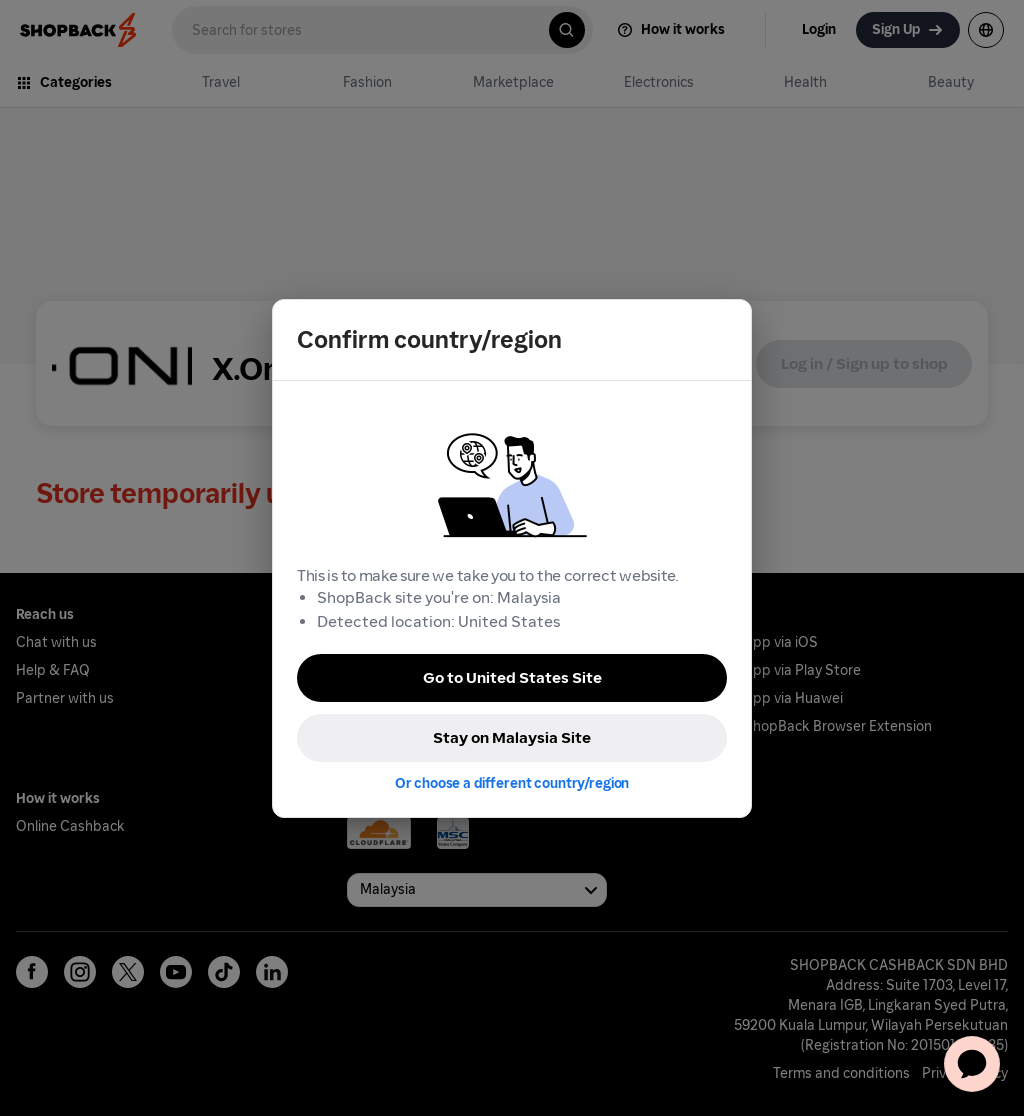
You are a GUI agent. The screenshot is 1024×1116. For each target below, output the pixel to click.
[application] (972, 1064)
